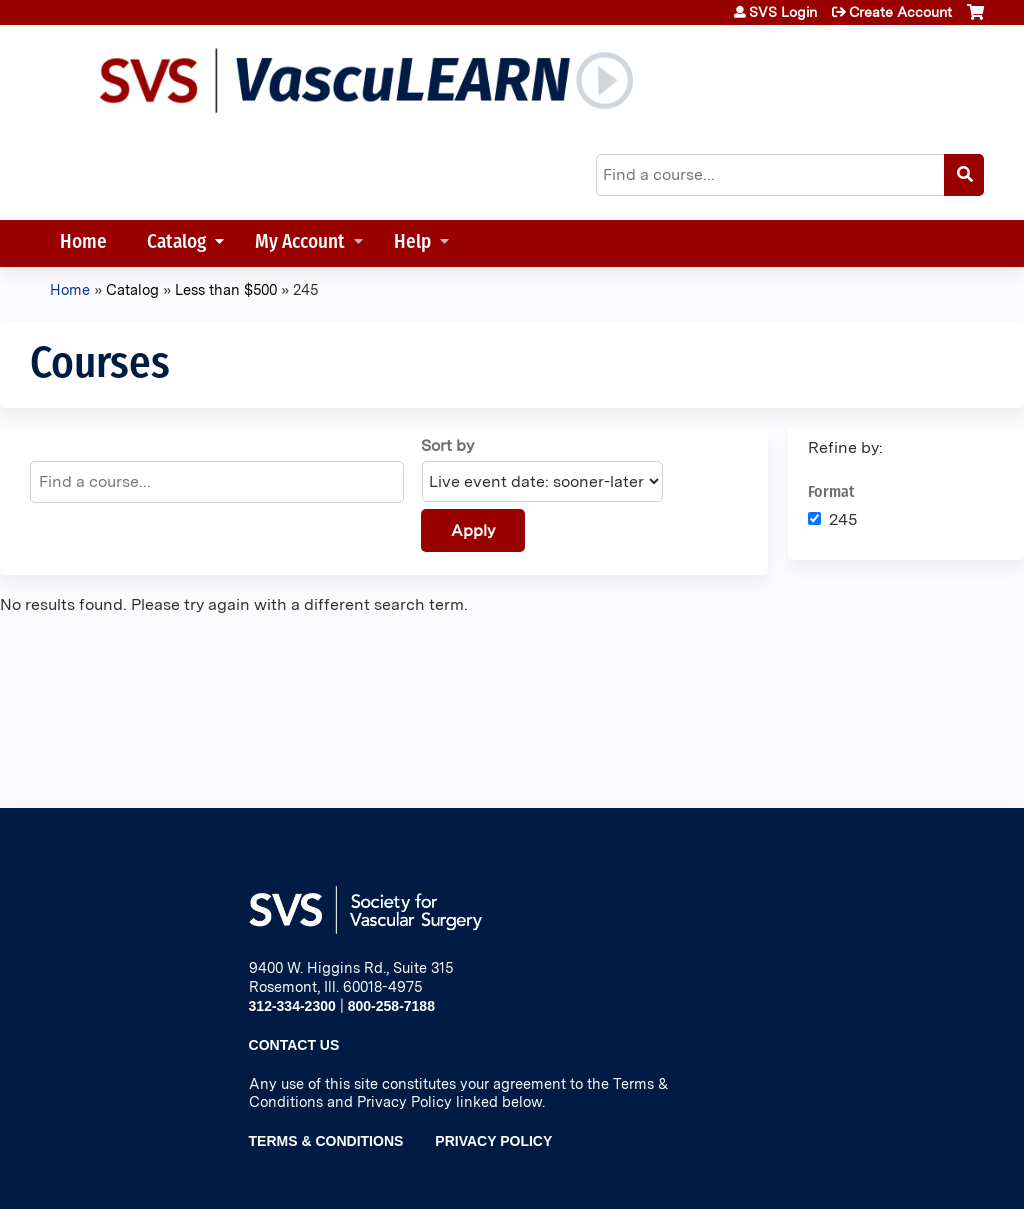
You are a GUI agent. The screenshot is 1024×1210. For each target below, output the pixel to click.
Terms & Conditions (326, 1141)
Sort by (447, 445)
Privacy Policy (493, 1141)
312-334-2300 (292, 1006)
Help (412, 243)
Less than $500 (226, 289)
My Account (300, 243)
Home (83, 243)
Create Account (900, 12)
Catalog (176, 243)
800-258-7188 (391, 1006)
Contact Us (294, 1045)
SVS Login (783, 12)
